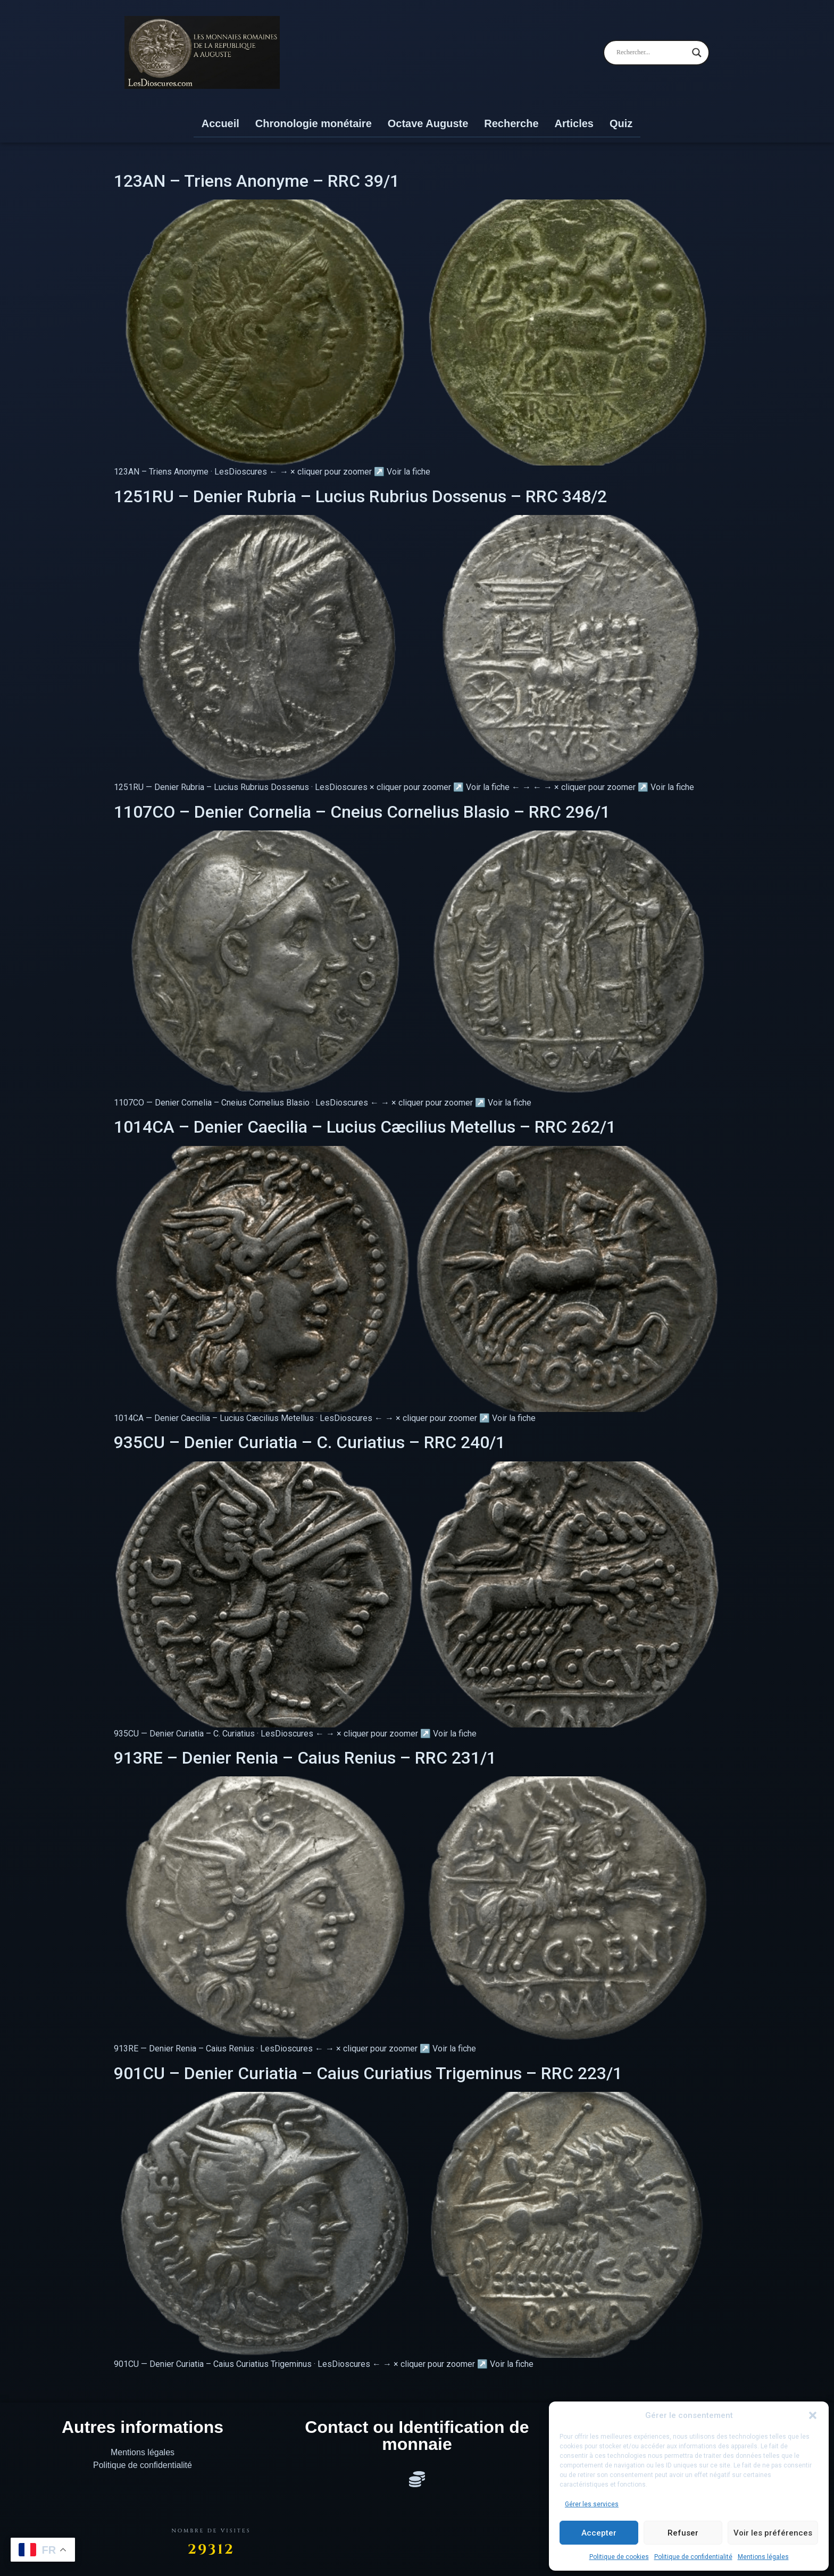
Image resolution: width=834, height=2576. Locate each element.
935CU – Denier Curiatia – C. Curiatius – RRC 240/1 (309, 1442)
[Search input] (651, 52)
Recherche (511, 123)
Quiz (621, 123)
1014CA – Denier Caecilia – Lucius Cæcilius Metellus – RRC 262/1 (365, 1127)
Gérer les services (592, 2504)
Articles (574, 123)
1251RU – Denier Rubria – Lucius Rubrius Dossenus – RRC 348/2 (360, 496)
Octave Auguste (428, 123)
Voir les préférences (772, 2533)
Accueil (220, 123)
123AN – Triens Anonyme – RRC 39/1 (256, 181)
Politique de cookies (619, 2557)
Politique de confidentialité (693, 2557)
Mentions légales (763, 2557)
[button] (812, 2415)
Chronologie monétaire (313, 123)
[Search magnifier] (696, 52)
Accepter (598, 2533)
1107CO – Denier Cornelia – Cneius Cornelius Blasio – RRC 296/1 (362, 812)
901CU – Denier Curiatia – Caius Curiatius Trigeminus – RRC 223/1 (368, 2073)
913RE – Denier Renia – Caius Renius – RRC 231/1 (305, 1758)
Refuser (683, 2533)
